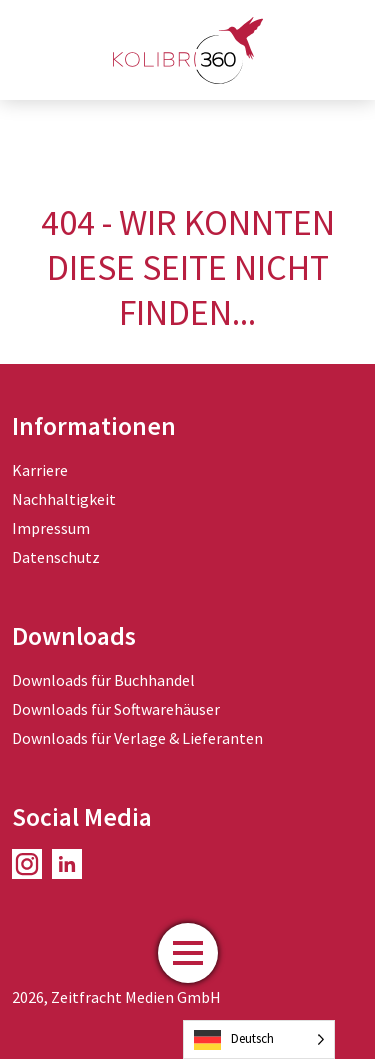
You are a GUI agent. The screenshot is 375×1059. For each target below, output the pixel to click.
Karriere (40, 470)
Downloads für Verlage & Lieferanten (137, 738)
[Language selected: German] (259, 1039)
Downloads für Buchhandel (103, 680)
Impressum (51, 528)
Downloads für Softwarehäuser (116, 709)
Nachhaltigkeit (64, 499)
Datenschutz (56, 557)
